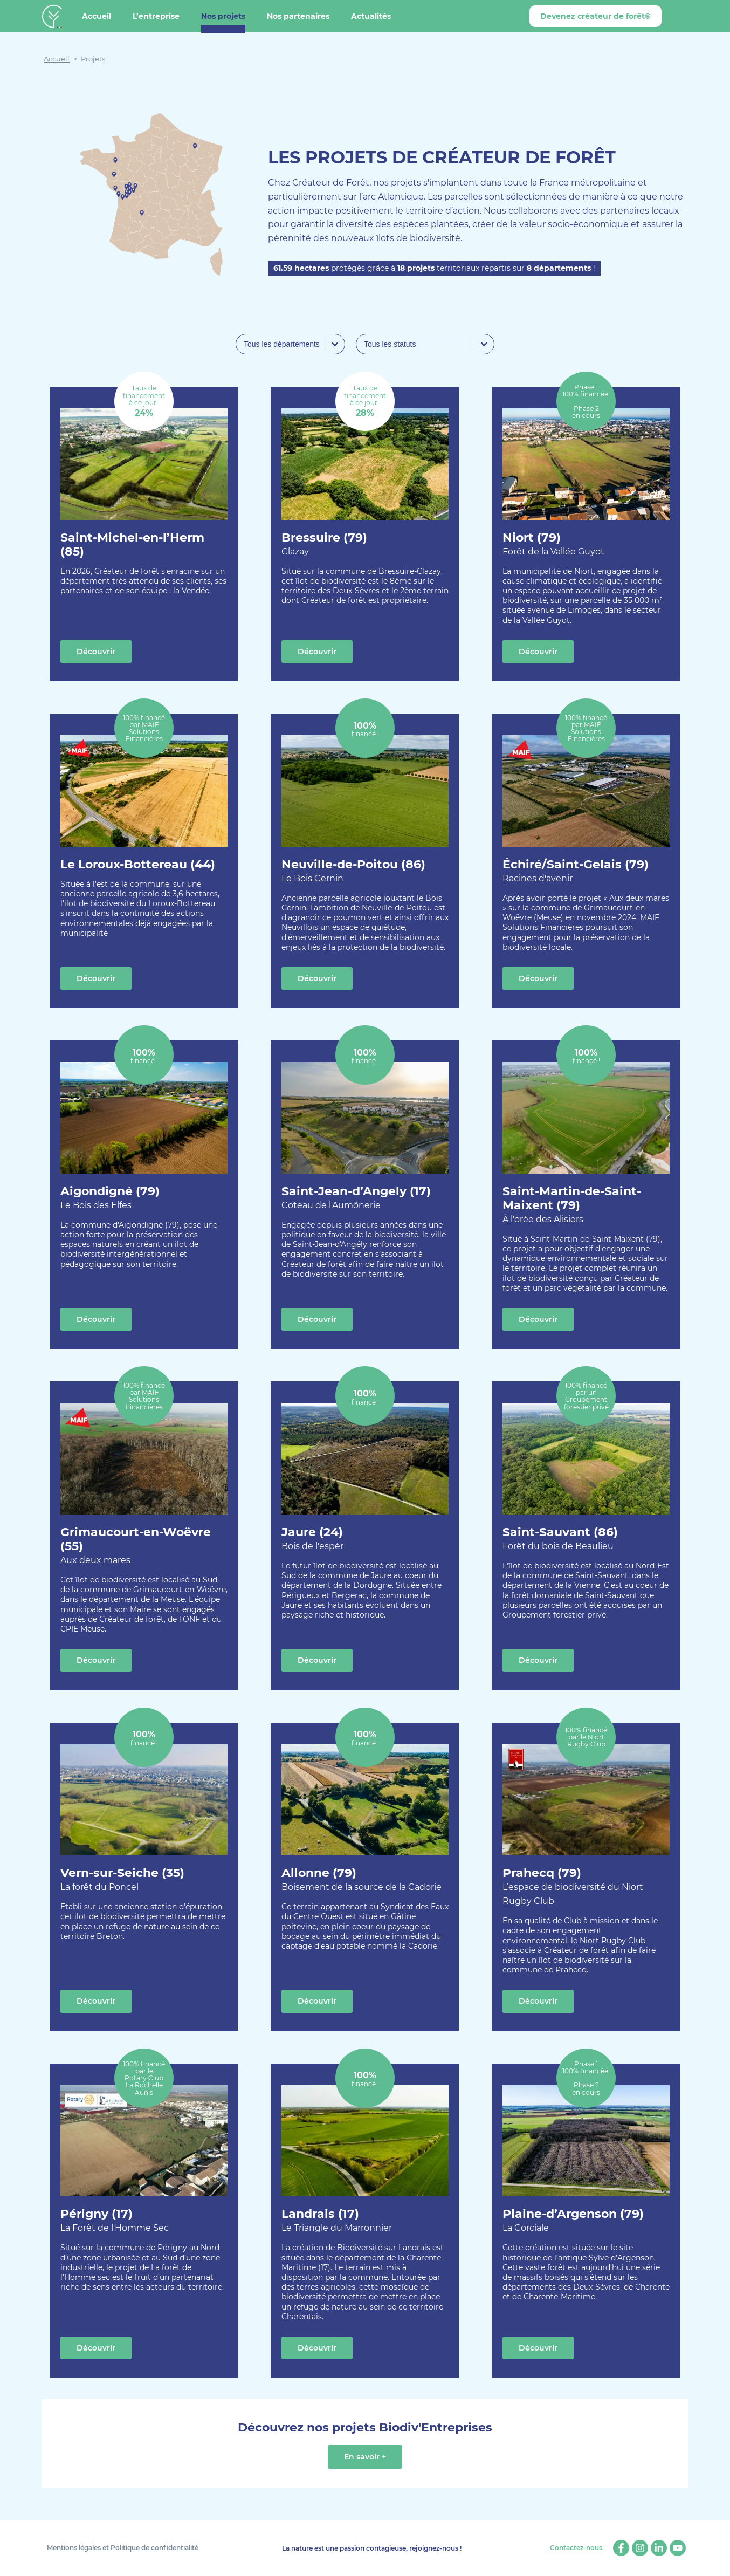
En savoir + (365, 2457)
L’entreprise (156, 16)
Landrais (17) (336, 2221)
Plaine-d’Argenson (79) (573, 2221)
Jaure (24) (312, 1539)
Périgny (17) (114, 2221)
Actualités (371, 16)
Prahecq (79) (586, 1887)
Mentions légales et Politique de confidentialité (122, 2548)
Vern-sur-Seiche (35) (122, 1880)
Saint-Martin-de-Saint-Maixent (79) (586, 1205)
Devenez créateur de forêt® (595, 16)
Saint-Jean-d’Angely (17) (356, 1198)
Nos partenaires (298, 16)
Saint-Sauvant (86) (560, 1539)
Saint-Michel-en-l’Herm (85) (132, 544)
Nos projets (223, 16)
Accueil (96, 16)
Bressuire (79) (324, 544)
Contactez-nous (576, 2548)
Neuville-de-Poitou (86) (353, 871)
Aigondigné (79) (110, 1198)
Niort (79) (553, 544)
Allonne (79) (361, 1880)
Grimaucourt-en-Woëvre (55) (144, 1546)
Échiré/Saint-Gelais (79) (575, 871)
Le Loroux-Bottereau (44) (137, 864)
